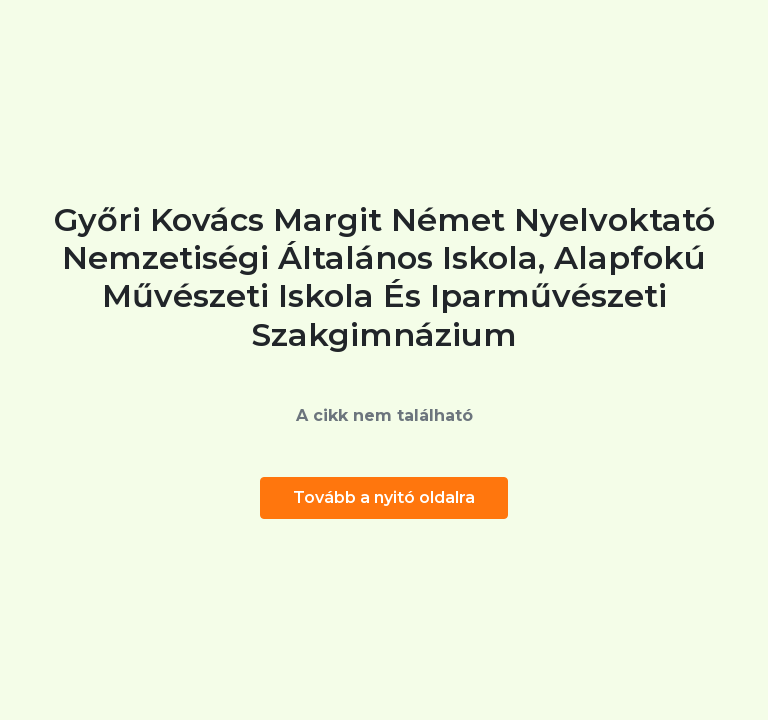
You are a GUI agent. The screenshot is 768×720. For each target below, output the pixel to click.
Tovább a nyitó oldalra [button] (384, 497)
